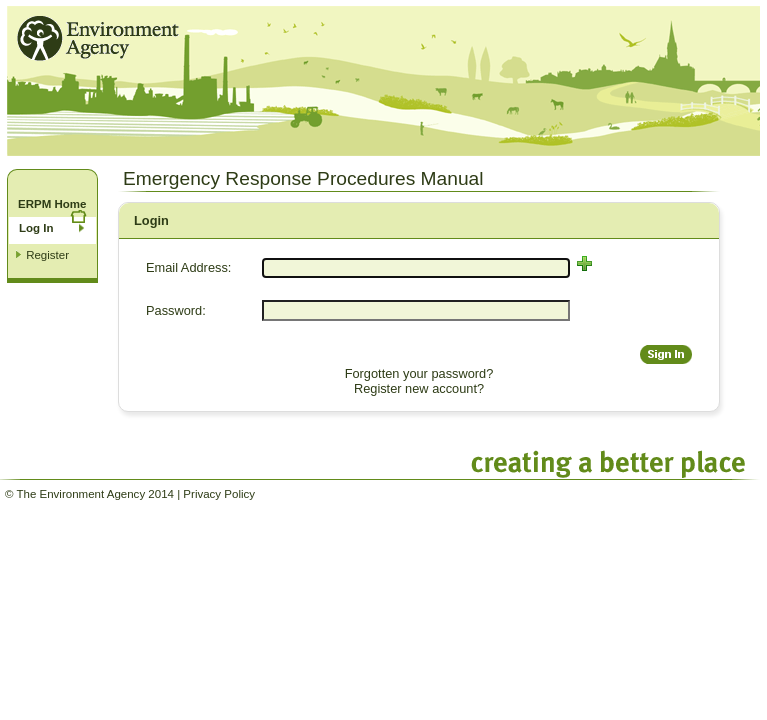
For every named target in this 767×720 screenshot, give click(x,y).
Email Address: (188, 267)
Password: (176, 310)
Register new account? (419, 388)
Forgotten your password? (419, 373)
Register (47, 255)
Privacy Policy (219, 494)
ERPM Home (52, 204)
